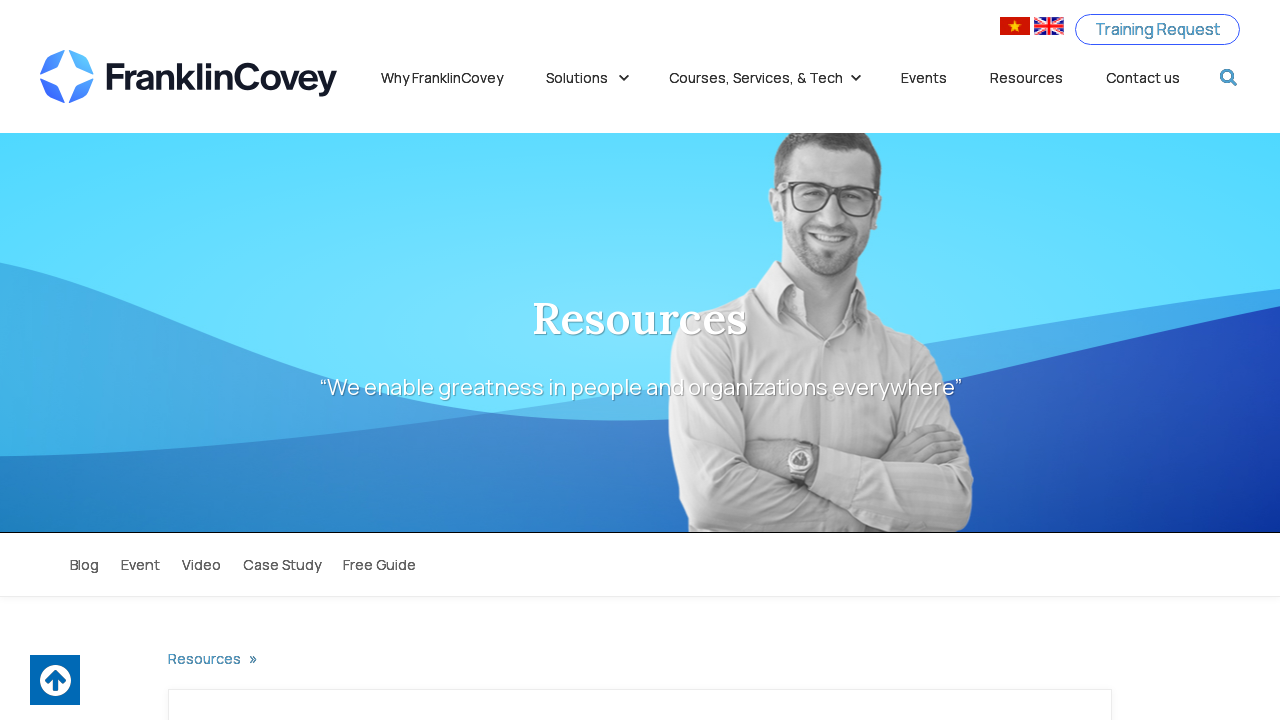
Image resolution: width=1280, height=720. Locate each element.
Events (924, 77)
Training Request (1156, 29)
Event (140, 564)
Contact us (1143, 77)
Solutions (588, 77)
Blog (84, 564)
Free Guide (379, 564)
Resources (1026, 77)
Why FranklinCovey (442, 77)
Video (201, 564)
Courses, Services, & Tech (766, 77)
